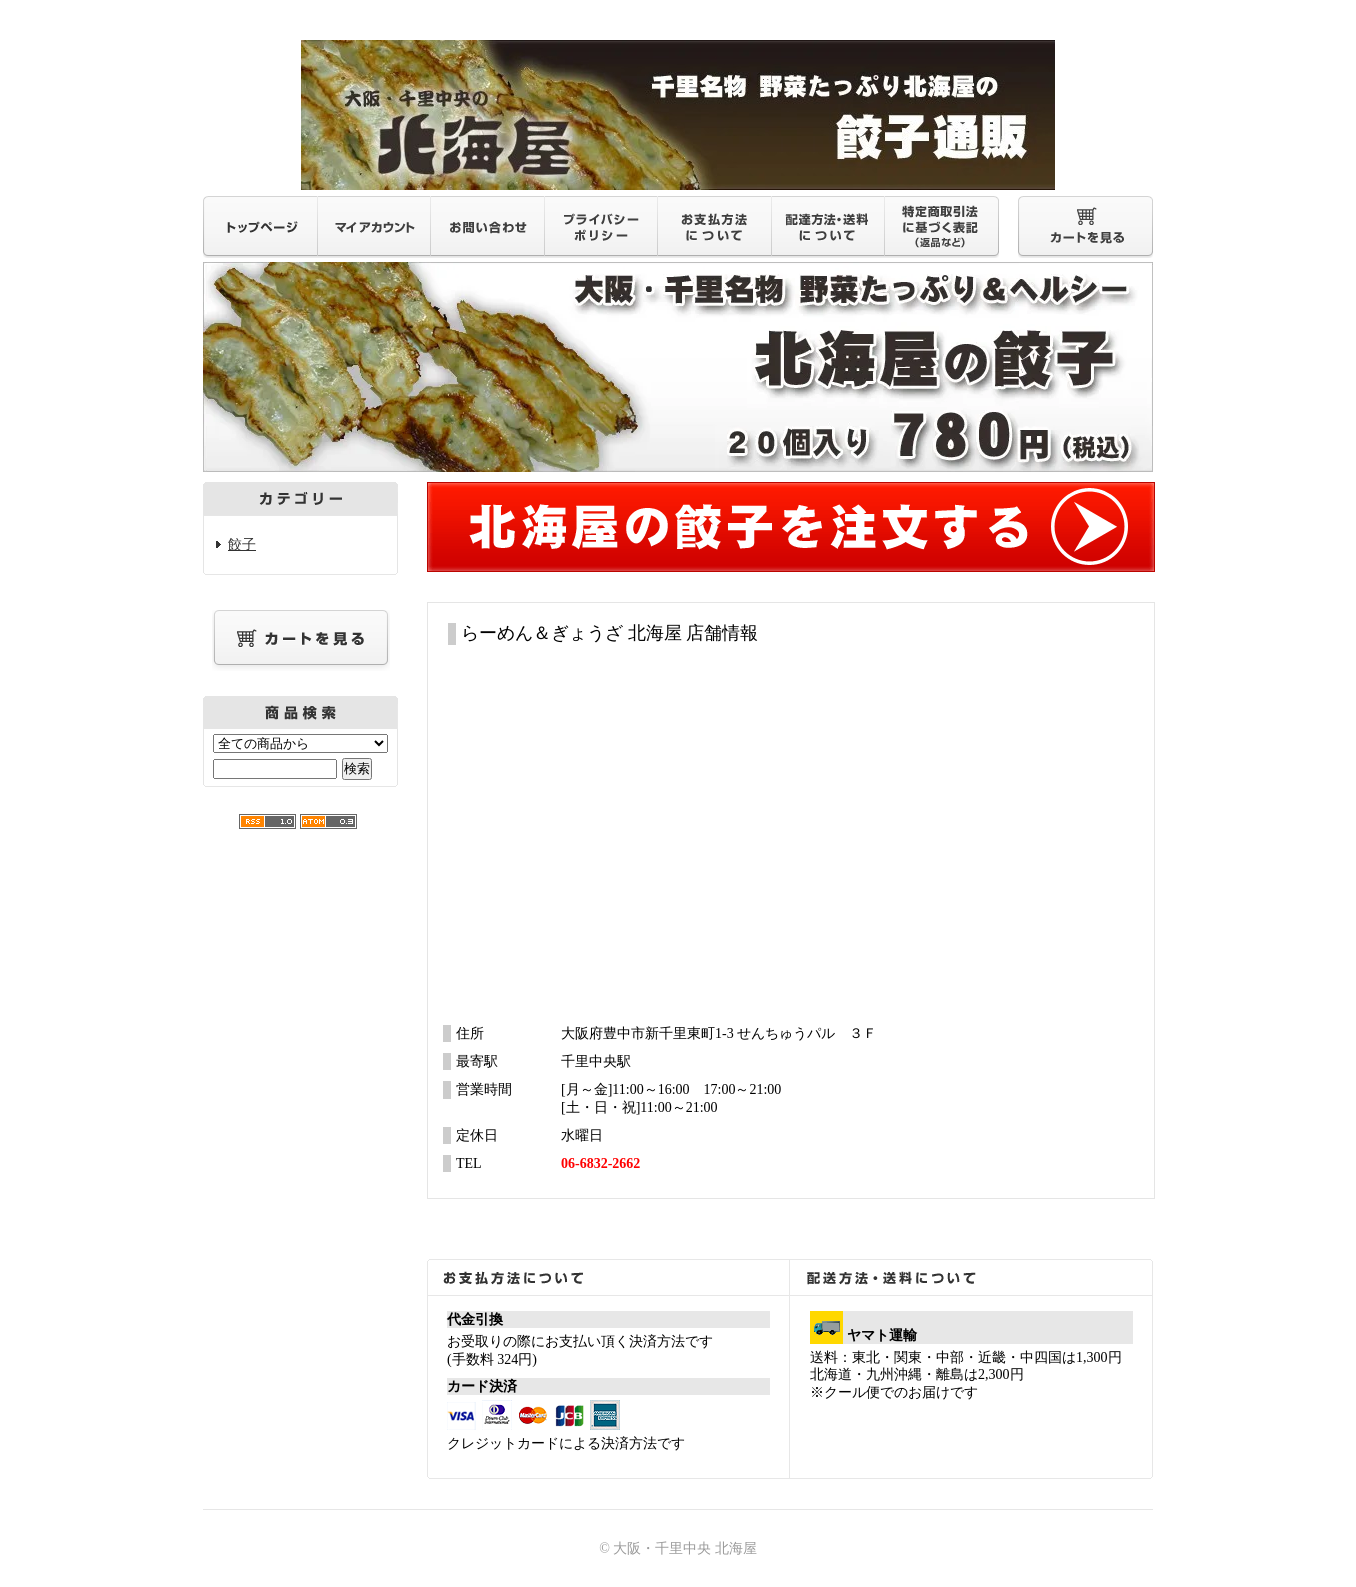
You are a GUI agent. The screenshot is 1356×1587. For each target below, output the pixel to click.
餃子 (242, 544)
